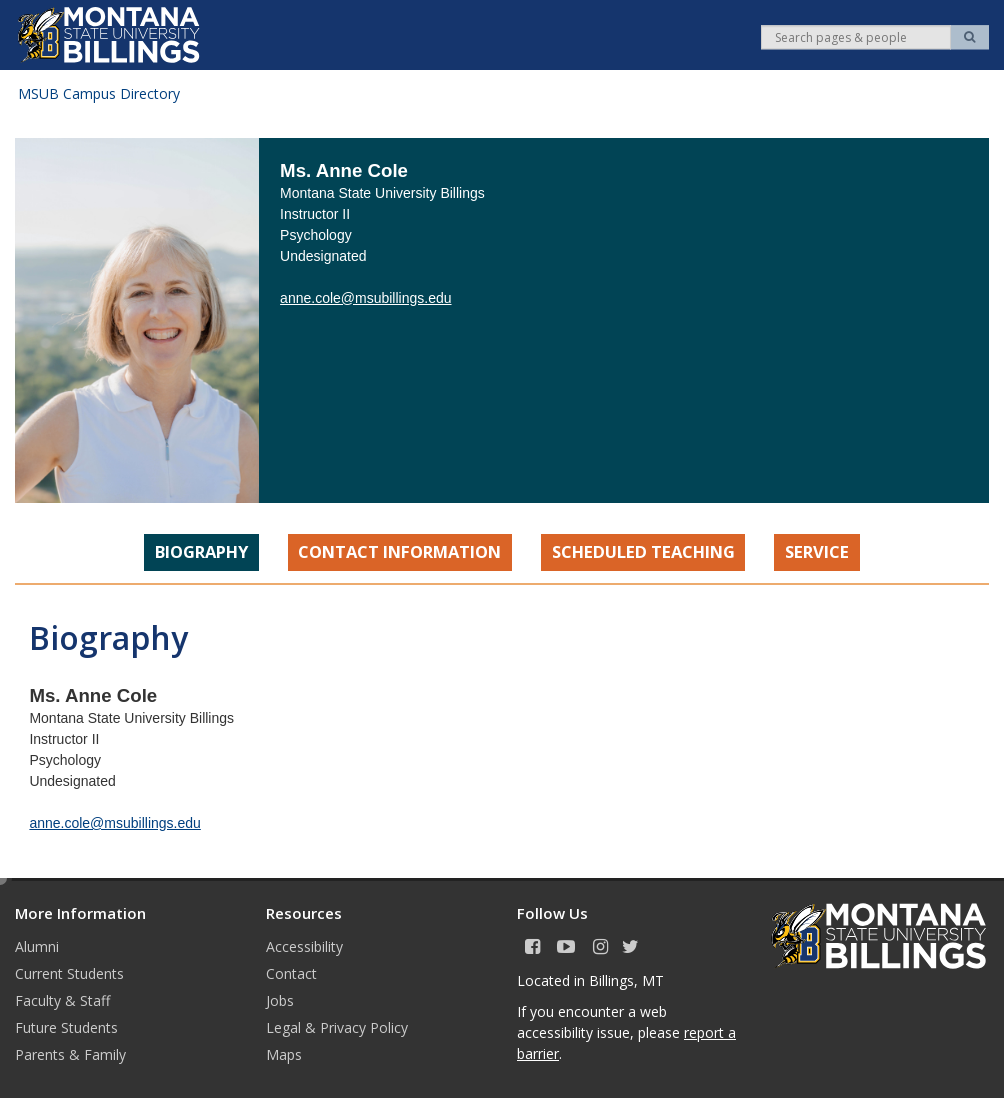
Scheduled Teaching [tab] (643, 551)
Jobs (280, 1000)
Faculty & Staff (62, 1000)
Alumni (37, 946)
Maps (284, 1054)
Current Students (69, 973)
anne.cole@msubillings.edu (365, 298)
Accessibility (304, 946)
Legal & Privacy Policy (337, 1027)
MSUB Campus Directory (99, 93)
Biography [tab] (201, 551)
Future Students (66, 1027)
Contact (291, 973)
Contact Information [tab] (399, 551)
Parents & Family (70, 1054)
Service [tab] (817, 551)
